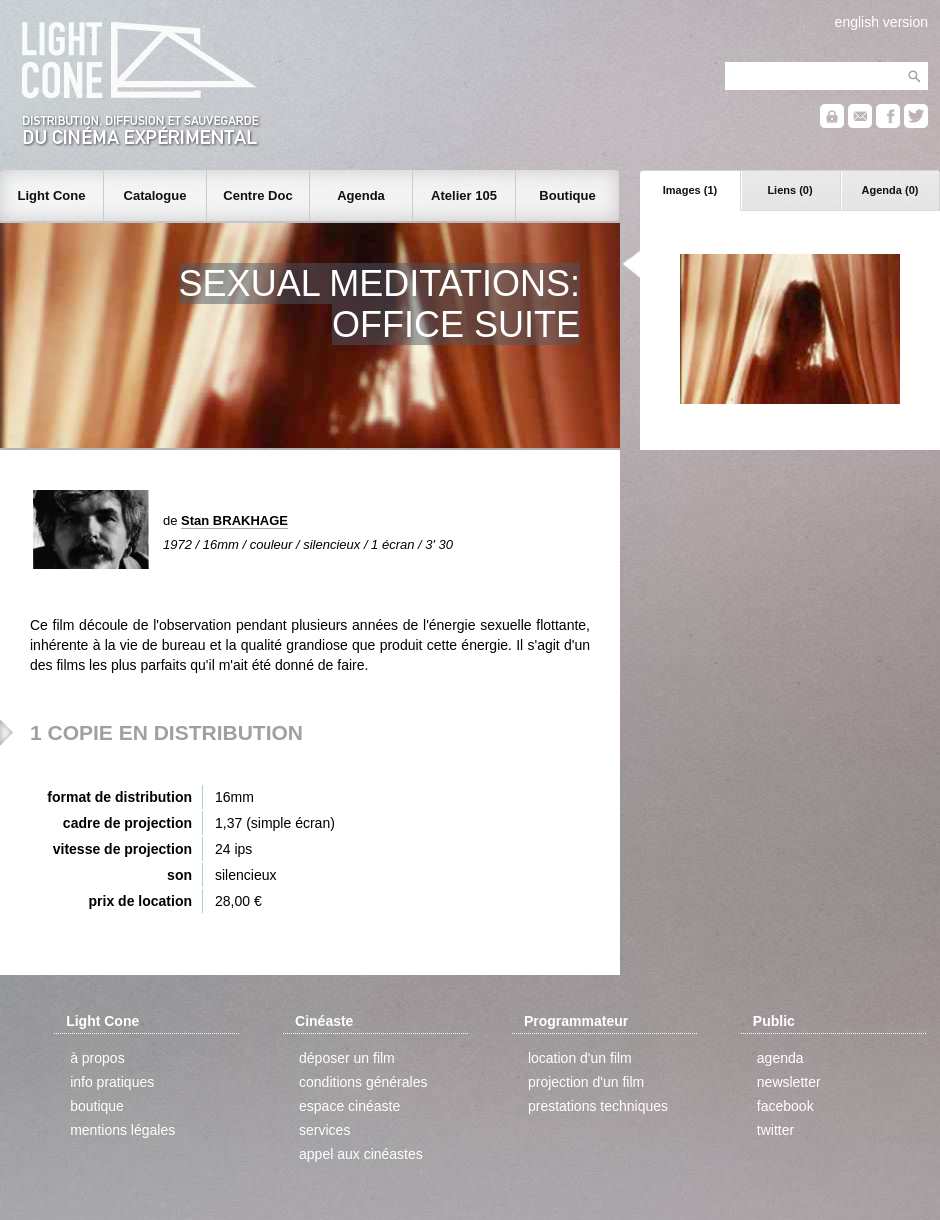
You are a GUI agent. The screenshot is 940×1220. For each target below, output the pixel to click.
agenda (780, 1058)
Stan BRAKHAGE (234, 520)
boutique (97, 1106)
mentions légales (122, 1130)
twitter (775, 1130)
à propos (97, 1058)
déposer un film (347, 1058)
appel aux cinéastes (361, 1154)
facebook (785, 1106)
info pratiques (112, 1082)
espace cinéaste (349, 1106)
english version (881, 22)
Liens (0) (789, 190)
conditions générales (363, 1082)
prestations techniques (598, 1106)
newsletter (789, 1082)
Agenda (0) (890, 190)
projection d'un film (586, 1082)
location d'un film (580, 1058)
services (324, 1130)
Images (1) (690, 190)
